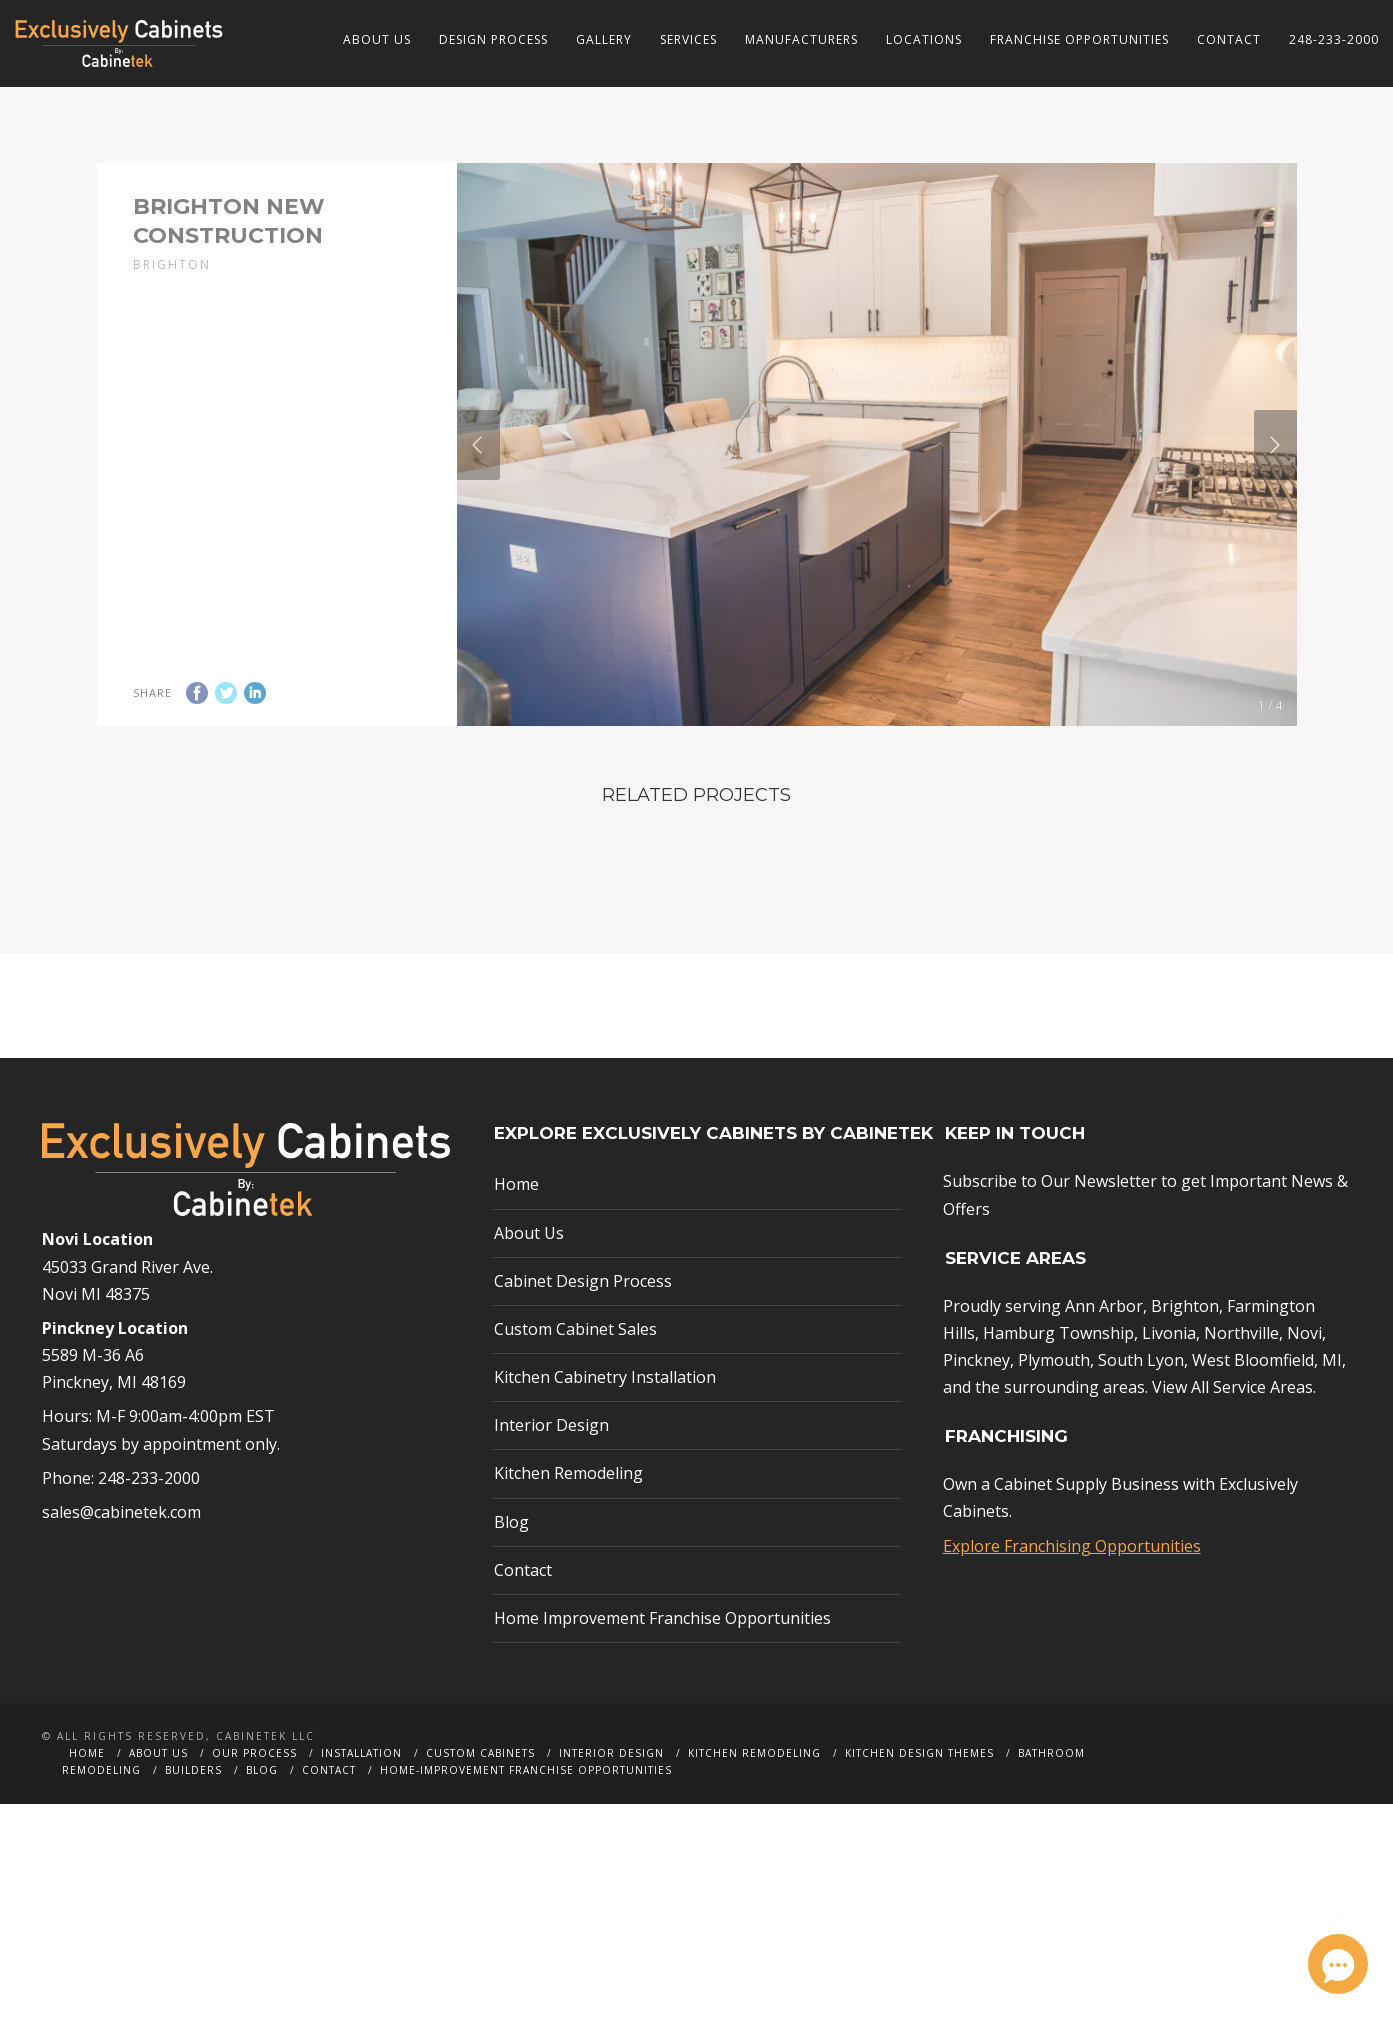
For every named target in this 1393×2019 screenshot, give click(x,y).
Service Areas (1263, 1428)
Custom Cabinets (480, 1794)
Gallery (604, 39)
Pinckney (976, 1401)
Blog (511, 1563)
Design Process (493, 39)
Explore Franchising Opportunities (1072, 1587)
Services (688, 39)
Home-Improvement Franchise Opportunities (526, 1811)
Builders (193, 1811)
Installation (361, 1794)
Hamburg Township (1058, 1374)
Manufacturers (801, 39)
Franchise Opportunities (1079, 39)
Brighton (1185, 1347)
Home (516, 1226)
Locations (924, 39)
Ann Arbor (1104, 1347)
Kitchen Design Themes (919, 1794)
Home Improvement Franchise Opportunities (662, 1659)
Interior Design (551, 1466)
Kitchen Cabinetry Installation (605, 1418)
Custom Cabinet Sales (575, 1370)
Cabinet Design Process (583, 1322)
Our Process (254, 1794)
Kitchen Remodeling (568, 1515)
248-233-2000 (1334, 39)
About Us (377, 39)
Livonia (1169, 1374)
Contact (1229, 39)
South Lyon (1141, 1401)
